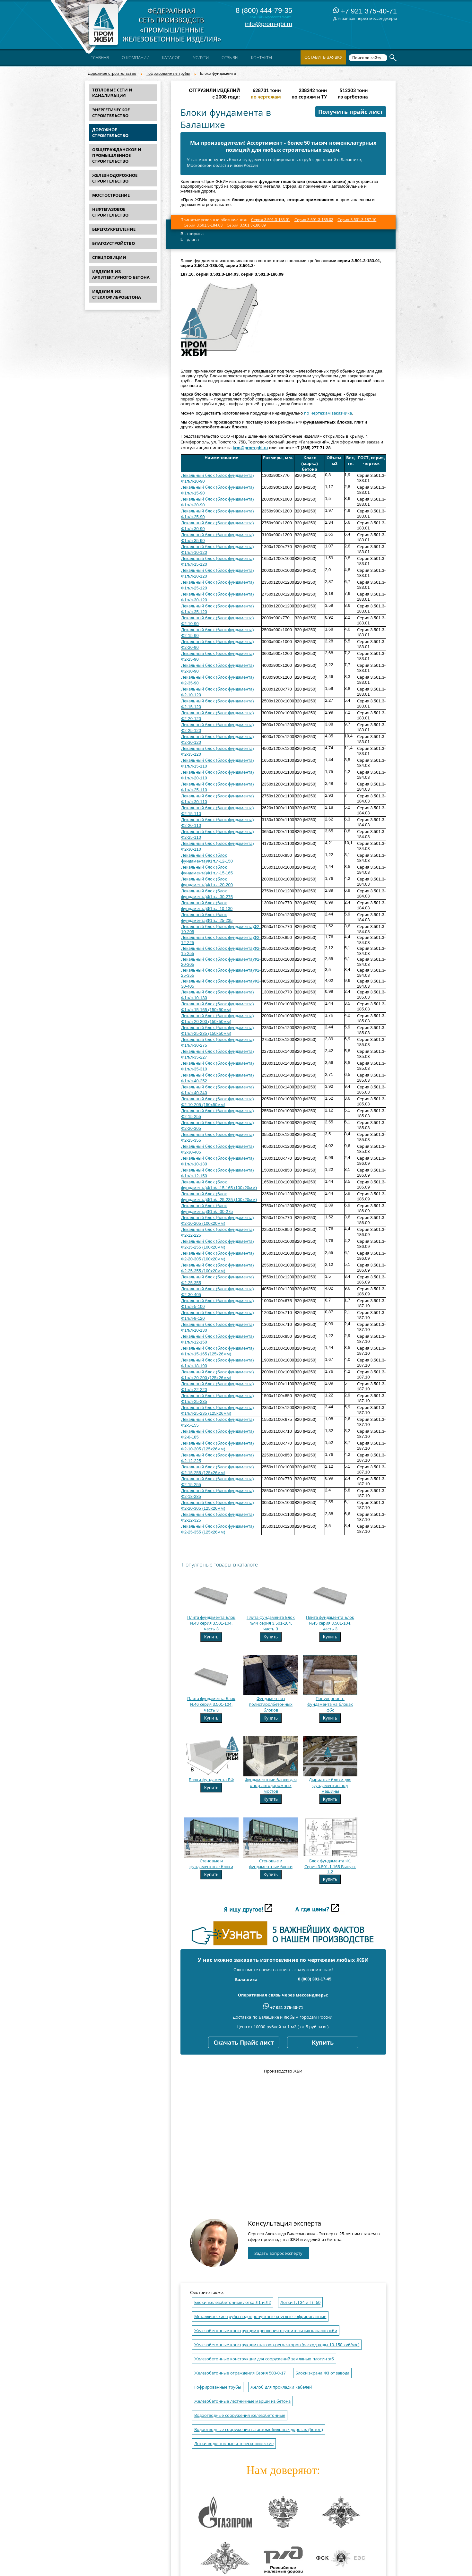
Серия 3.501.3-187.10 (356, 220)
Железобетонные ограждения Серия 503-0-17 (240, 2373)
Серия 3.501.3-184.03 (203, 225)
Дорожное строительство (112, 73)
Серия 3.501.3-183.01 (270, 220)
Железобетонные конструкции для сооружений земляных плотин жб (264, 2359)
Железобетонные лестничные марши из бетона (242, 2401)
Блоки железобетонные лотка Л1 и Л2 (232, 2302)
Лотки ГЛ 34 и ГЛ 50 (300, 2302)
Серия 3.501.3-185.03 (313, 220)
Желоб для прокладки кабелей (281, 2387)
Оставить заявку (323, 57)
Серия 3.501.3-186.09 (246, 225)
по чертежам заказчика (328, 413)
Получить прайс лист (350, 112)
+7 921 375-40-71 (365, 11)
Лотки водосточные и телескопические (234, 2443)
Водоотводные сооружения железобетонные (239, 2415)
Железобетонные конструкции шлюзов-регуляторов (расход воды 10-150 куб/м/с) (276, 2344)
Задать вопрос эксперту (278, 2253)
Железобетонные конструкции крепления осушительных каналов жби (265, 2330)
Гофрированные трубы (168, 73)
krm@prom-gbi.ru (250, 447)
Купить (211, 1636)
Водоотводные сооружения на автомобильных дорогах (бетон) (258, 2429)
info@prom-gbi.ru (268, 24)
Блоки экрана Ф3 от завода (322, 2373)
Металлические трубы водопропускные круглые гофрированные (260, 2316)
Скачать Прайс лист (244, 2042)
